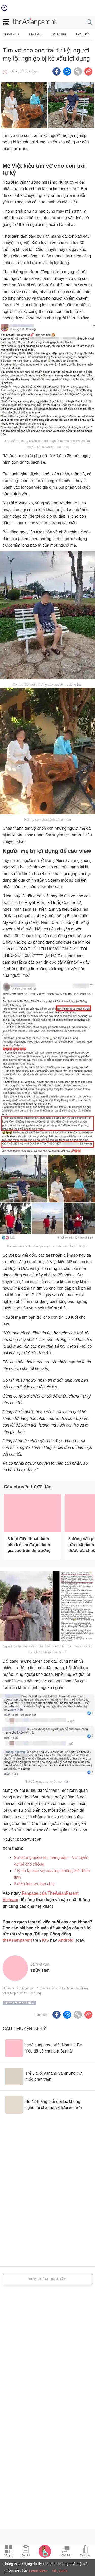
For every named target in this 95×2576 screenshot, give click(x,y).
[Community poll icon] (85, 2551)
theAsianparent (17, 1940)
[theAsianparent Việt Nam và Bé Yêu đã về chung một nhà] (47, 2048)
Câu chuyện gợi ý (24, 2028)
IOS (45, 1940)
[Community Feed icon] (65, 2551)
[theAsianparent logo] (34, 22)
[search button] (89, 22)
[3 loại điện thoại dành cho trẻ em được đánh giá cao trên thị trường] (32, 1513)
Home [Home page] (7, 1988)
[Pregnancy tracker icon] (44, 2551)
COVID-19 (11, 34)
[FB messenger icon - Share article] (67, 71)
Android (65, 1940)
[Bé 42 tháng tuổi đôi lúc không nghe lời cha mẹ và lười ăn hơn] (47, 2105)
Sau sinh (58, 34)
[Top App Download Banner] (47, 8)
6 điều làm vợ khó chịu (34, 1884)
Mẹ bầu (35, 34)
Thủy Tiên (40, 1970)
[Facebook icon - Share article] (56, 71)
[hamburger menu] (6, 22)
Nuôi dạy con (25, 1988)
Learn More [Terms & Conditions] (38, 2571)
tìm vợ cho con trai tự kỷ (19, 2002)
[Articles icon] (26, 2551)
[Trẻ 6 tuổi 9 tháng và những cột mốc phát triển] (47, 2076)
